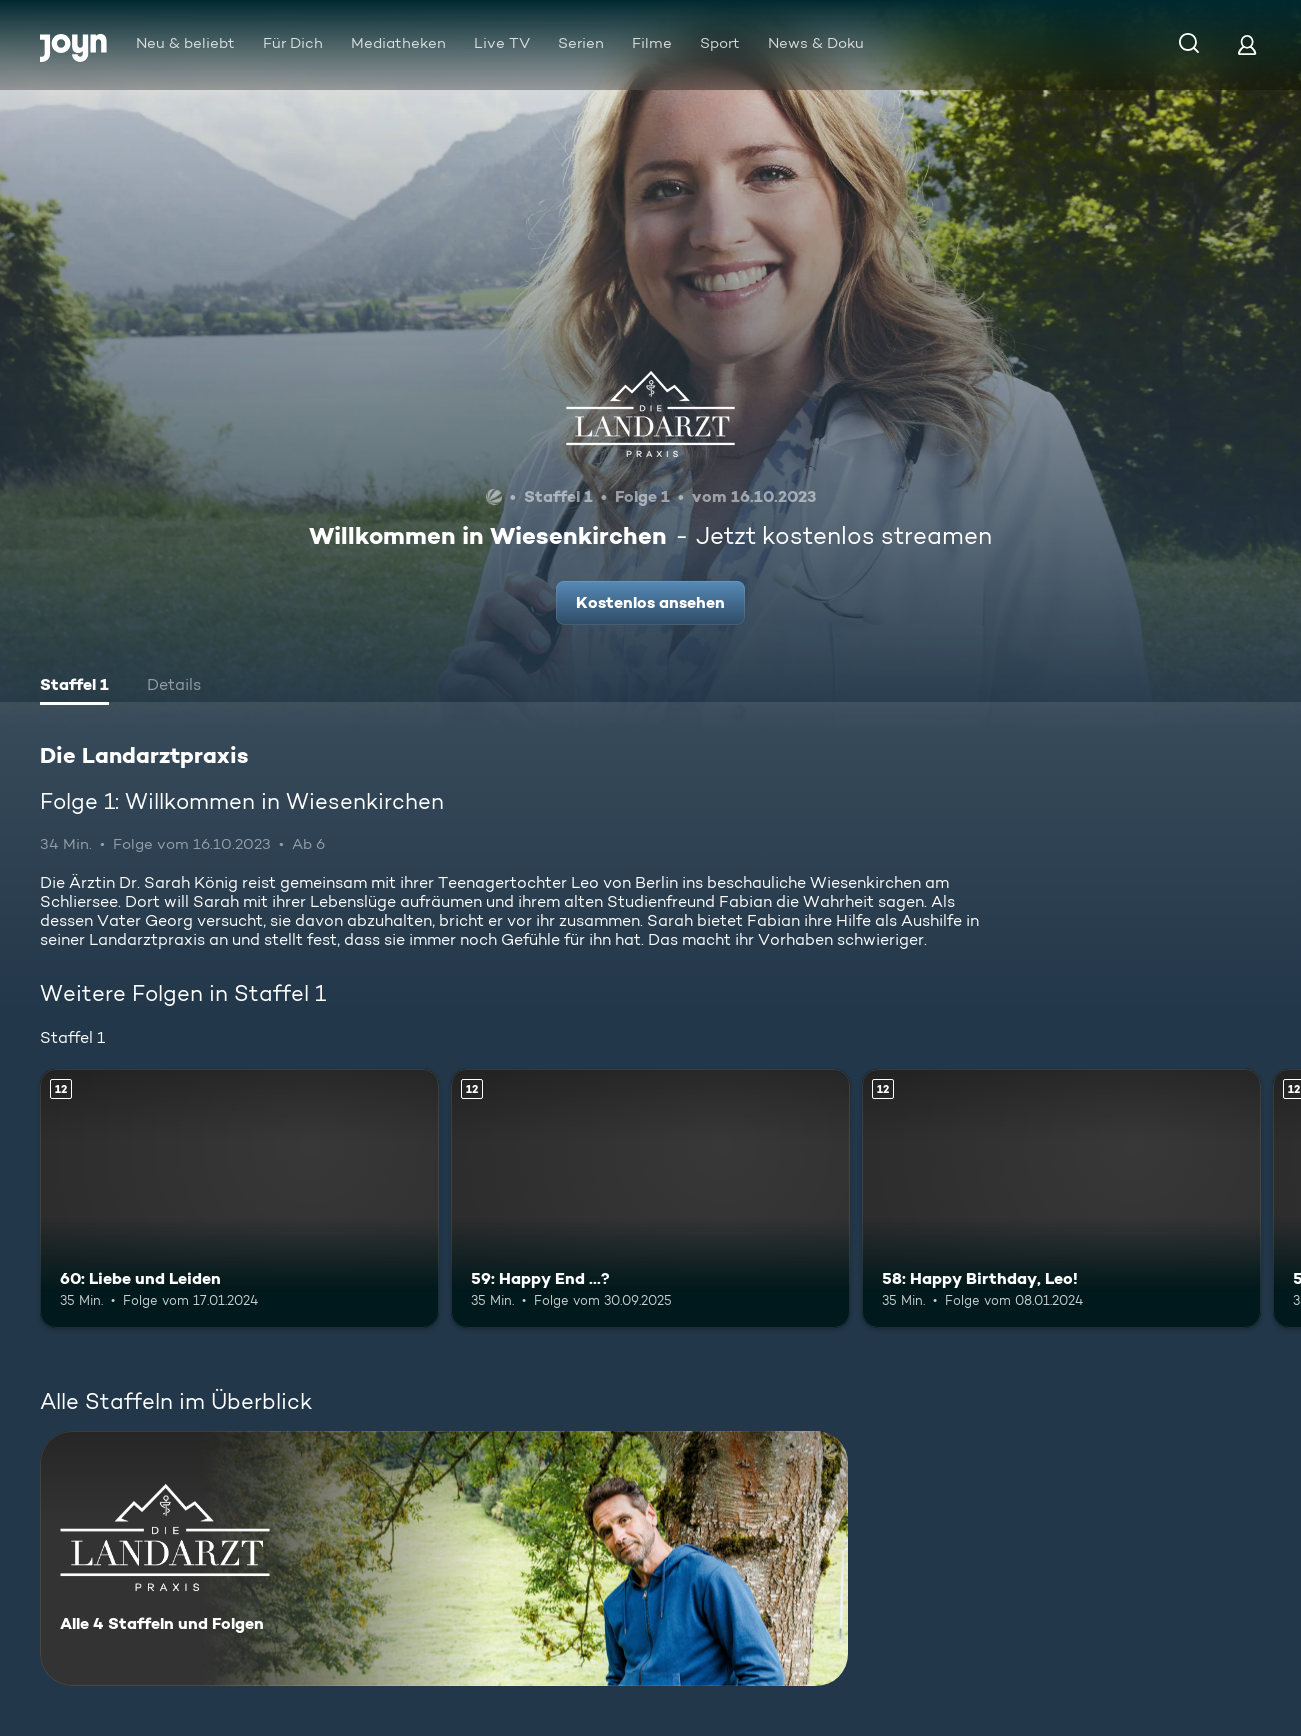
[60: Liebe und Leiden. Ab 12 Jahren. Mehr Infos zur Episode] (239, 1198)
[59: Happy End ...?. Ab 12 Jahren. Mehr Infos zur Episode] (650, 1198)
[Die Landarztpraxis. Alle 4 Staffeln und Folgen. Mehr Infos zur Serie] (444, 1558)
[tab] (74, 687)
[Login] (1247, 44)
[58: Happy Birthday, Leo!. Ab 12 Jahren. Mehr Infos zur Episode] (1061, 1198)
